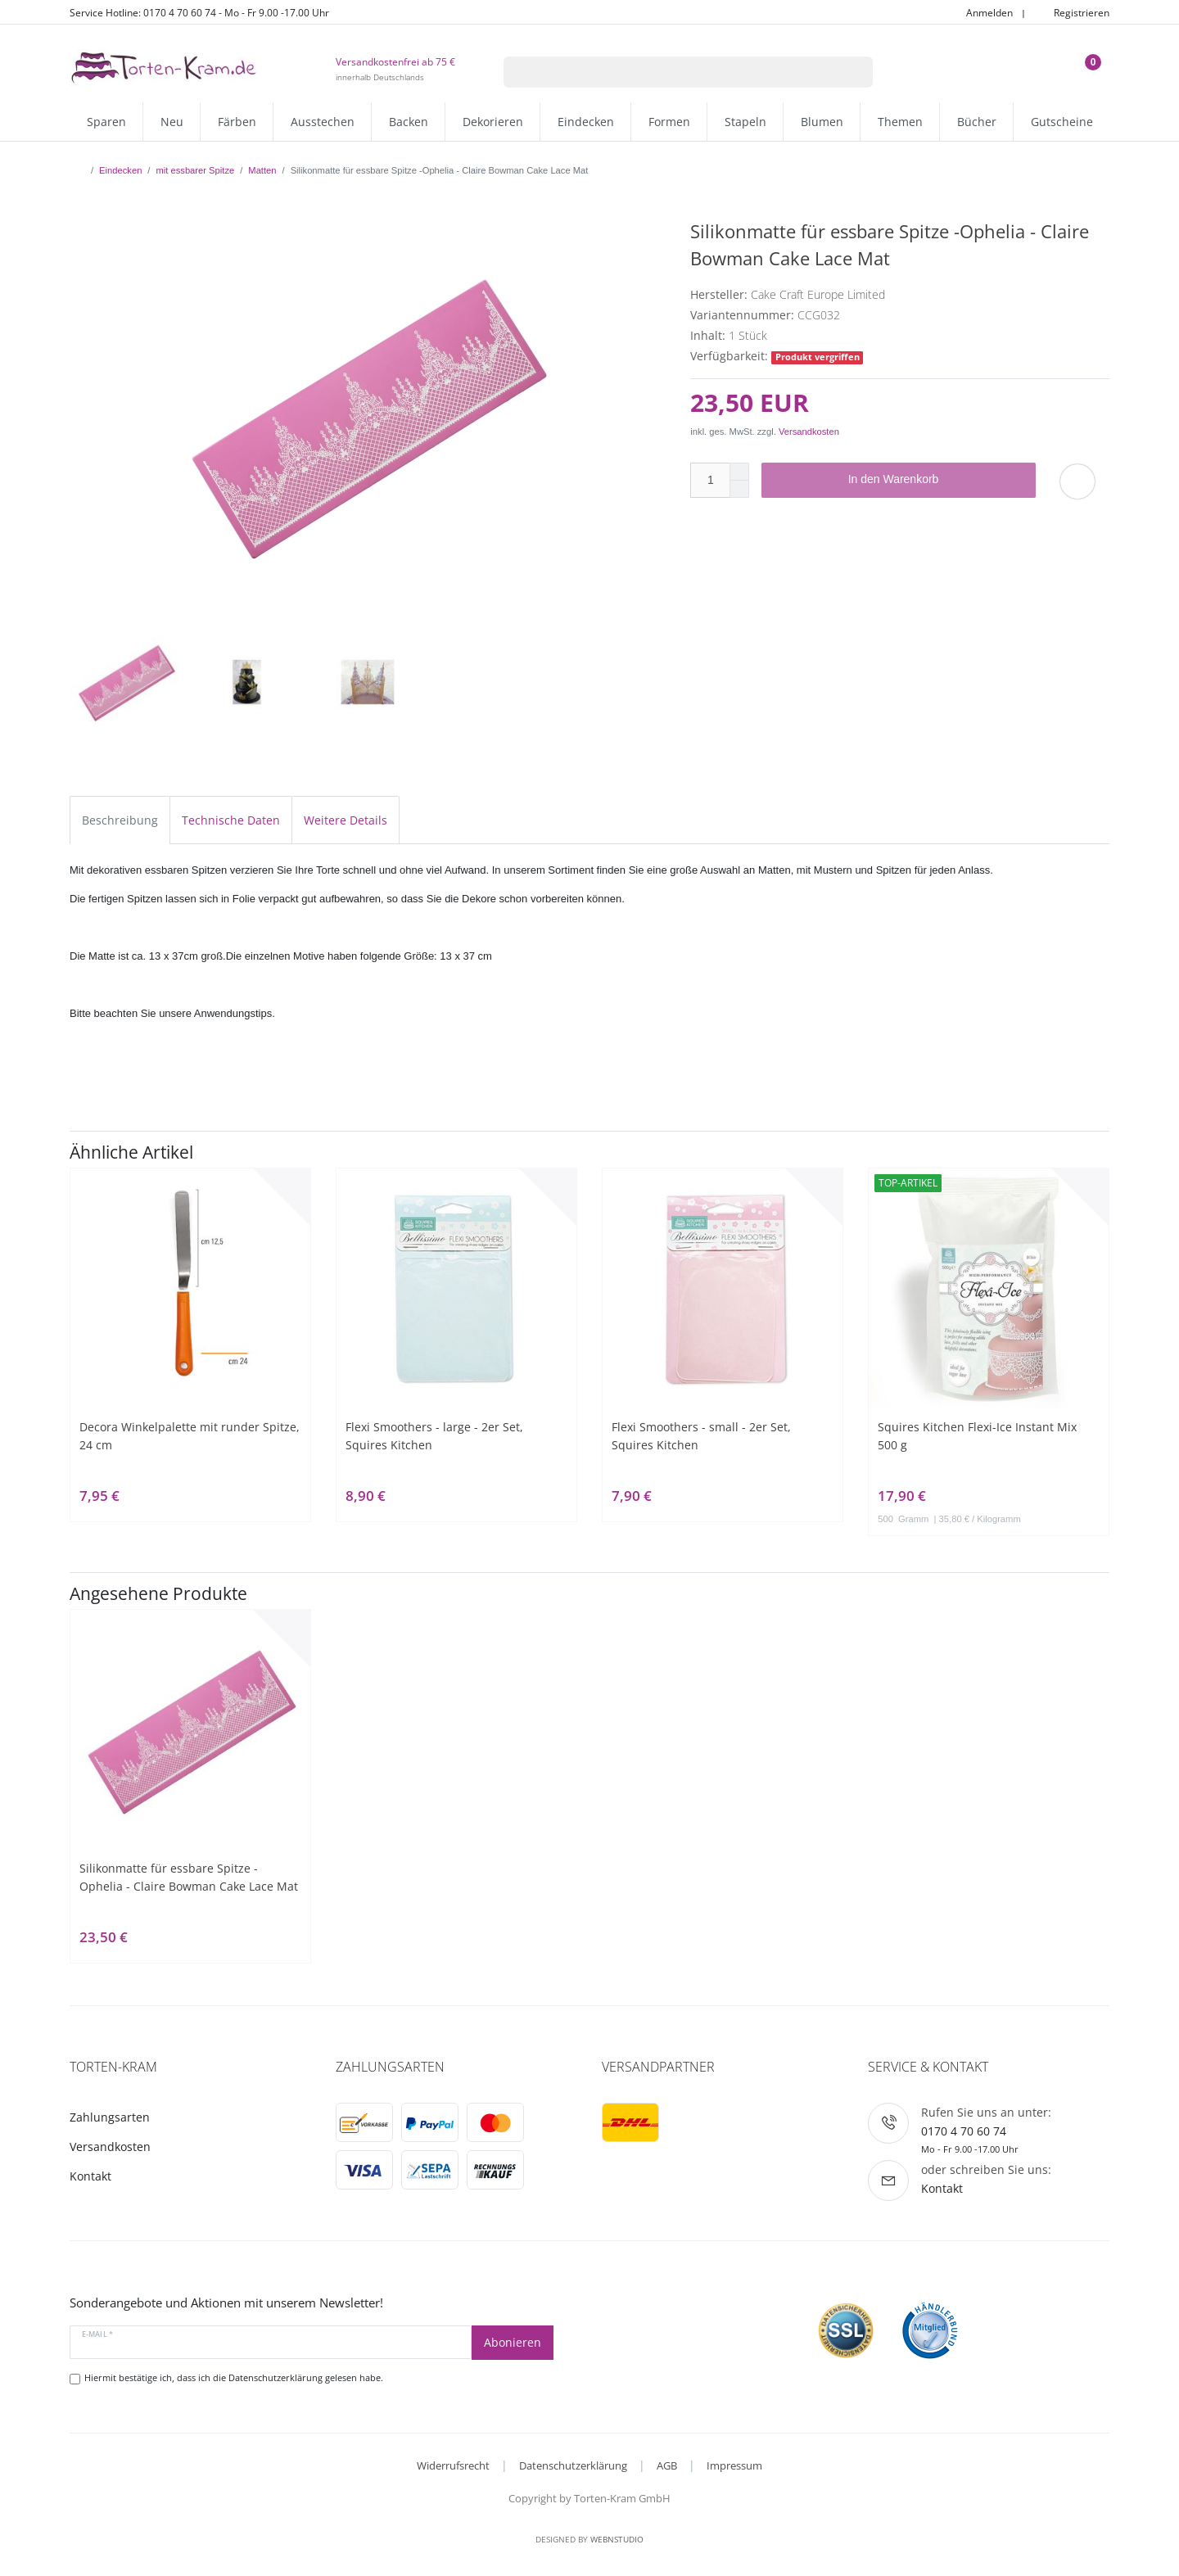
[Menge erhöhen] (739, 472)
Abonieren (512, 2342)
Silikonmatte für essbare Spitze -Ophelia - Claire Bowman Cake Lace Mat (188, 1877)
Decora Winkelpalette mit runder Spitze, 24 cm (189, 1436)
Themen (900, 121)
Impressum (734, 2465)
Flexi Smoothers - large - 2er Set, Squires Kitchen (434, 1436)
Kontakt (90, 2176)
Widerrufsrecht (453, 2465)
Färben (237, 121)
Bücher (976, 121)
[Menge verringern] (739, 489)
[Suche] (852, 72)
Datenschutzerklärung (573, 2465)
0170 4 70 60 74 (963, 2131)
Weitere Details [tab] (345, 820)
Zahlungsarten (110, 2117)
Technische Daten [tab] (231, 820)
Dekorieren (493, 121)
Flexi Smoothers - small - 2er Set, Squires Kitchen (701, 1436)
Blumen (822, 121)
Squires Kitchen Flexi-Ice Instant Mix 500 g (977, 1436)
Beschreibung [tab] (120, 820)
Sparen (106, 121)
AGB (667, 2465)
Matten (262, 170)
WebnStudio (617, 2539)
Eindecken (586, 121)
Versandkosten (809, 431)
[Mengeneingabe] (710, 480)
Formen (669, 121)
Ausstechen (323, 121)
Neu (171, 121)
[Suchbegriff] (667, 72)
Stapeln (745, 121)
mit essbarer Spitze (195, 170)
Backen (408, 121)
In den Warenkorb (935, 479)
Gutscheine (1062, 121)
